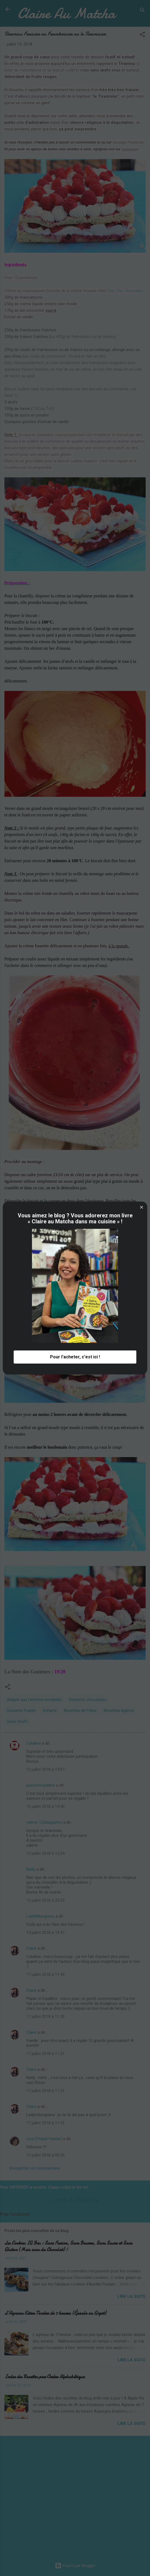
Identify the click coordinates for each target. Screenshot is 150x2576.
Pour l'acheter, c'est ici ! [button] (75, 1356)
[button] (141, 1207)
